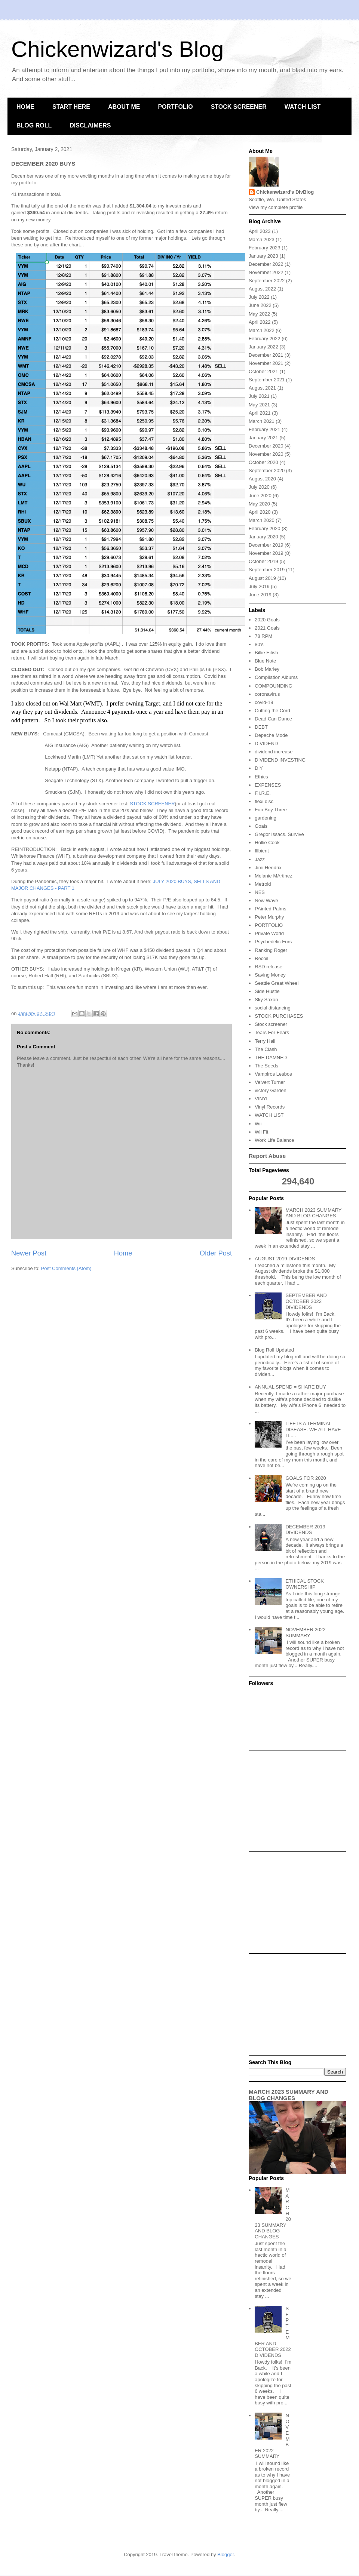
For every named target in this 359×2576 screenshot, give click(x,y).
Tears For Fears (272, 1032)
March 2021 (261, 421)
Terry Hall (265, 1041)
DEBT (261, 727)
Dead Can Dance (273, 719)
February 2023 (264, 247)
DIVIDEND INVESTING (280, 760)
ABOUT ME (124, 107)
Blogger (225, 2554)
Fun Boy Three (271, 809)
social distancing (272, 1008)
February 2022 (264, 338)
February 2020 (264, 528)
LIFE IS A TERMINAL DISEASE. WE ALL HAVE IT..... (313, 1429)
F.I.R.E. (263, 793)
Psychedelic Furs (273, 941)
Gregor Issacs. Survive (279, 834)
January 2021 (263, 437)
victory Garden (270, 1090)
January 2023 (263, 256)
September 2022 (267, 280)
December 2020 (266, 446)
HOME (25, 107)
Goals (261, 826)
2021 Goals (267, 628)
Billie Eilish (266, 652)
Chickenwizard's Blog (117, 49)
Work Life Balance (274, 1140)
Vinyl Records (270, 1107)
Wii (258, 1123)
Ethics (261, 777)
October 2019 (263, 561)
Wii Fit (261, 1132)
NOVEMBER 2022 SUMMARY (305, 1632)
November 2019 (266, 553)
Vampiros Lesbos (273, 1074)
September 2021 (267, 379)
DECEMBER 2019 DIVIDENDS (305, 1530)
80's (259, 644)
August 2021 (262, 388)
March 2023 (261, 239)
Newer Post (28, 1253)
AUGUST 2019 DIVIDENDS (285, 1258)
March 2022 (261, 330)
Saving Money (270, 975)
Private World (269, 933)
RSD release (268, 966)
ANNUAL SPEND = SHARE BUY (290, 1387)
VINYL (262, 1098)
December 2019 (266, 545)
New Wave (266, 900)
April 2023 (260, 231)
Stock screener (271, 1024)
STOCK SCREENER (239, 107)
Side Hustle (267, 991)
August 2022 (262, 289)
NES (260, 892)
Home (123, 1253)
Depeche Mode (271, 735)
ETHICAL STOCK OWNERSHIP (304, 1584)
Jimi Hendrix (268, 867)
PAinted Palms (270, 909)
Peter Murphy (269, 917)
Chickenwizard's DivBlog (285, 192)
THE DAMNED (271, 1057)
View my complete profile (276, 207)
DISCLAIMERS (90, 125)
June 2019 (260, 594)
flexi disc (264, 801)
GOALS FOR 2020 (305, 1478)
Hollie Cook (267, 842)
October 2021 (263, 371)
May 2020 (259, 504)
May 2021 (259, 405)
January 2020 (263, 537)
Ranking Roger (271, 950)
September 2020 (267, 470)
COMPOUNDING (273, 686)
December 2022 (266, 264)
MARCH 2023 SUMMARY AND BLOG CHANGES (313, 1213)
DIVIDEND (266, 743)
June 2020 (260, 495)
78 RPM (263, 636)
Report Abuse (267, 1156)
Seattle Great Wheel (276, 983)
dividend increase (273, 751)
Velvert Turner (270, 1082)
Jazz (260, 859)
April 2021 (260, 413)
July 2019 (259, 586)
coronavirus (267, 694)
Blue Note (265, 661)
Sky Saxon (266, 999)
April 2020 (260, 512)
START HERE (71, 107)
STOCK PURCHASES (279, 1016)
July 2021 (259, 396)
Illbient (262, 851)
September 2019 (267, 569)
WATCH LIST (303, 107)
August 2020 (262, 479)
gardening (265, 818)
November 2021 (266, 363)
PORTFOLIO (175, 107)
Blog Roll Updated (274, 1350)
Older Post (216, 1253)
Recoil (261, 958)
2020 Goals (267, 620)
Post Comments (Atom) (66, 1268)
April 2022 (260, 322)
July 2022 (259, 297)
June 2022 (260, 305)
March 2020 (261, 520)
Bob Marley (267, 669)
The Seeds (266, 1066)
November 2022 (266, 272)
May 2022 (259, 314)
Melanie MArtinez (273, 876)
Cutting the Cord (272, 710)
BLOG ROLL (34, 125)
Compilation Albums (276, 677)
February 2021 (264, 429)
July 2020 (259, 487)
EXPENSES (268, 785)
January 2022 (263, 347)
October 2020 (263, 462)
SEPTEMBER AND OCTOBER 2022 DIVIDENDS (306, 1301)
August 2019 (262, 578)
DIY (259, 768)
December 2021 (266, 355)
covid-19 (264, 702)
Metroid (263, 884)
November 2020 (266, 454)
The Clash (266, 1049)
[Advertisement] (297, 1801)
